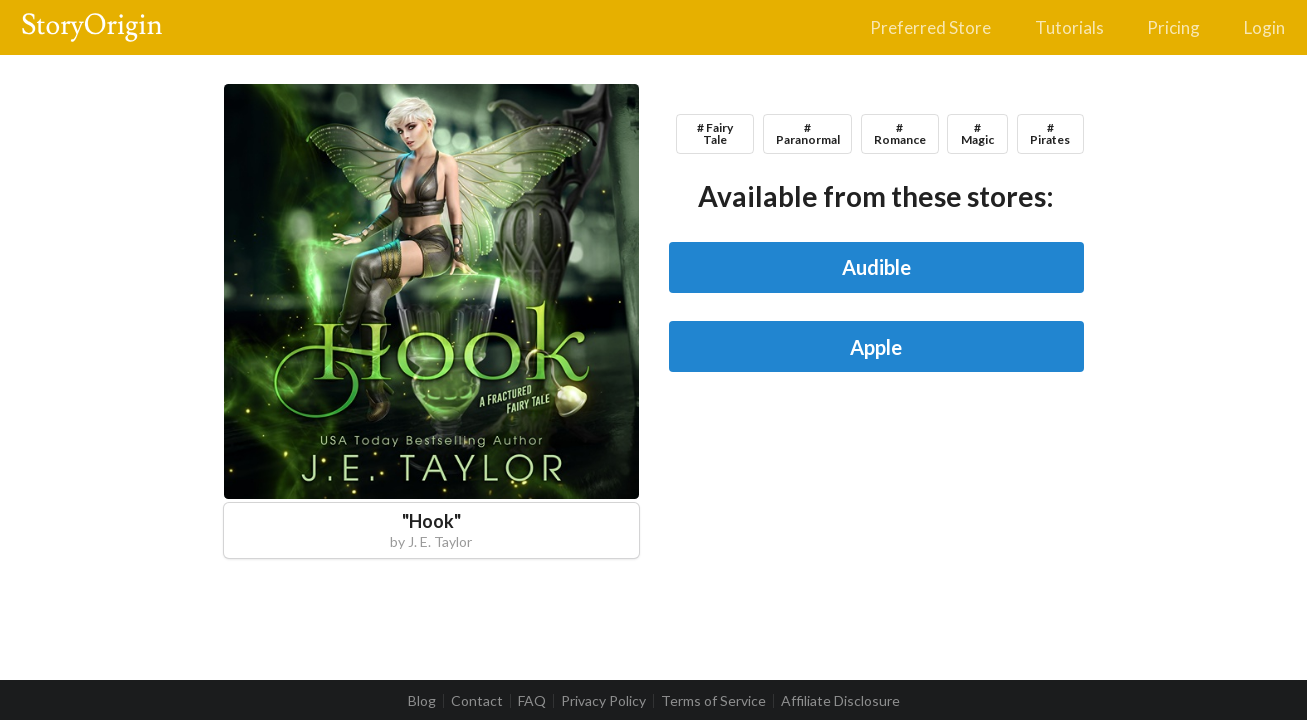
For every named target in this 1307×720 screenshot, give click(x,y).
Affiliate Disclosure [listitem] (840, 701)
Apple (876, 347)
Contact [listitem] (477, 701)
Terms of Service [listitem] (713, 701)
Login (1264, 27)
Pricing (1173, 27)
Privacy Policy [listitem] (603, 701)
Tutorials (1069, 27)
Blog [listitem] (422, 701)
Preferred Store (930, 27)
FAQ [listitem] (532, 701)
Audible (876, 267)
